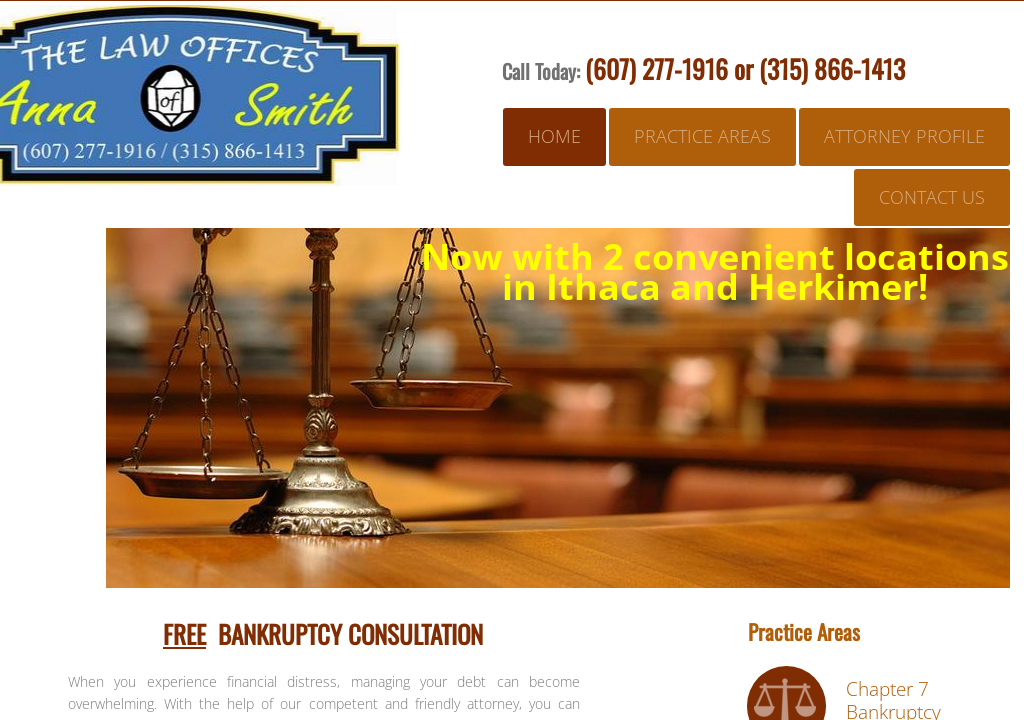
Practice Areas (702, 136)
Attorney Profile (904, 136)
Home (554, 136)
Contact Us (932, 197)
